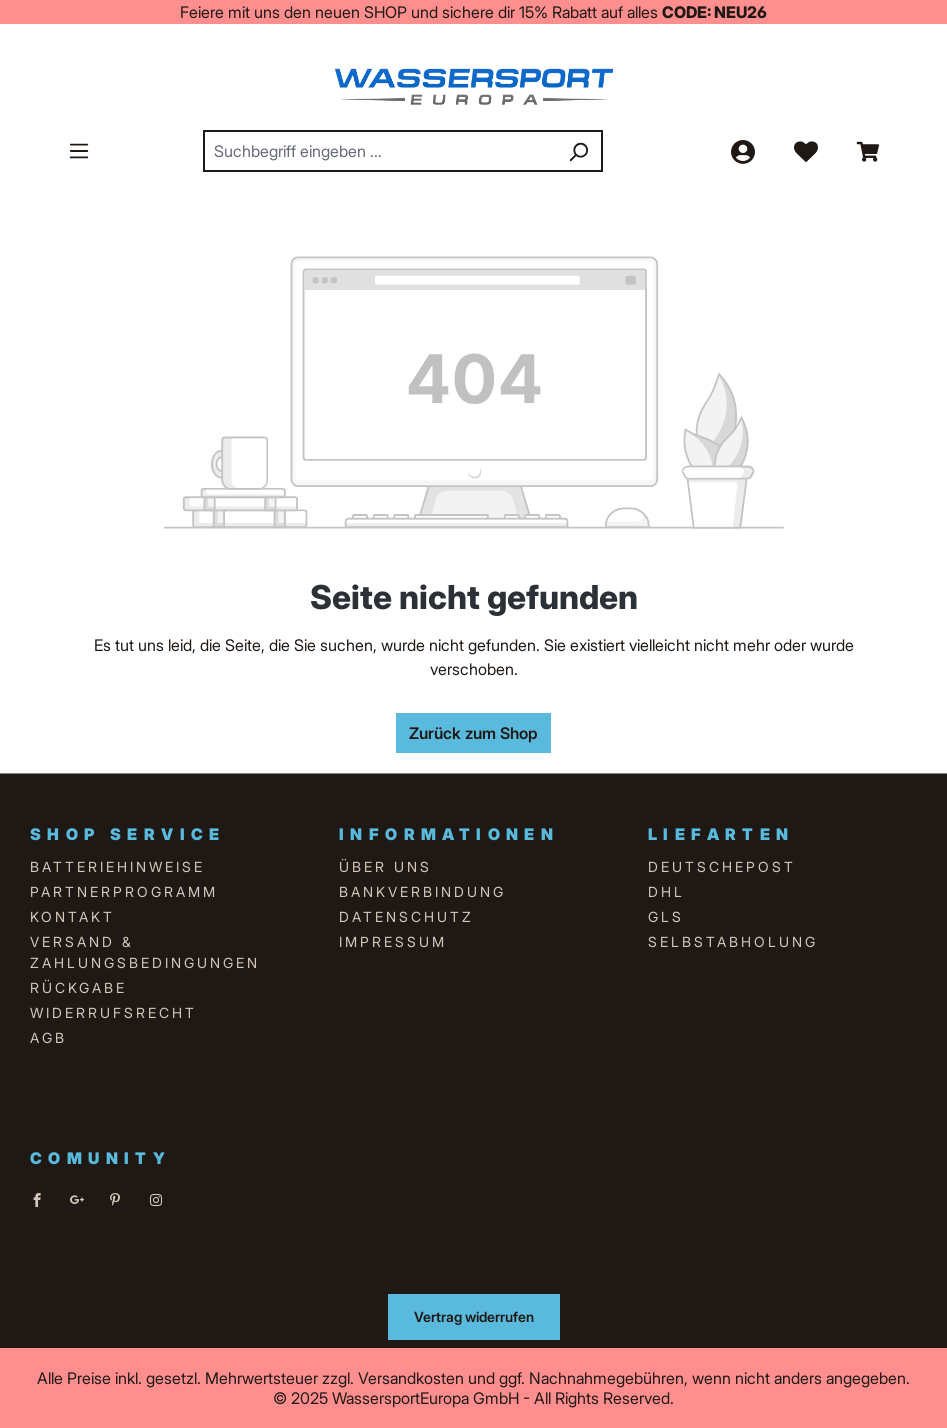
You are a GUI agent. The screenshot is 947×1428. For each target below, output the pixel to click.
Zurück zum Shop (473, 733)
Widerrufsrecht (113, 1012)
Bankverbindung (422, 891)
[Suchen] (578, 151)
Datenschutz (406, 916)
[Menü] (79, 150)
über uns (385, 866)
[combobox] (380, 151)
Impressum (393, 941)
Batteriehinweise (117, 866)
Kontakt (72, 916)
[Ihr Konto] (742, 151)
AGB (48, 1037)
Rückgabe (78, 987)
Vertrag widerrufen (474, 1316)
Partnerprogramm (124, 891)
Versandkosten (411, 1378)
